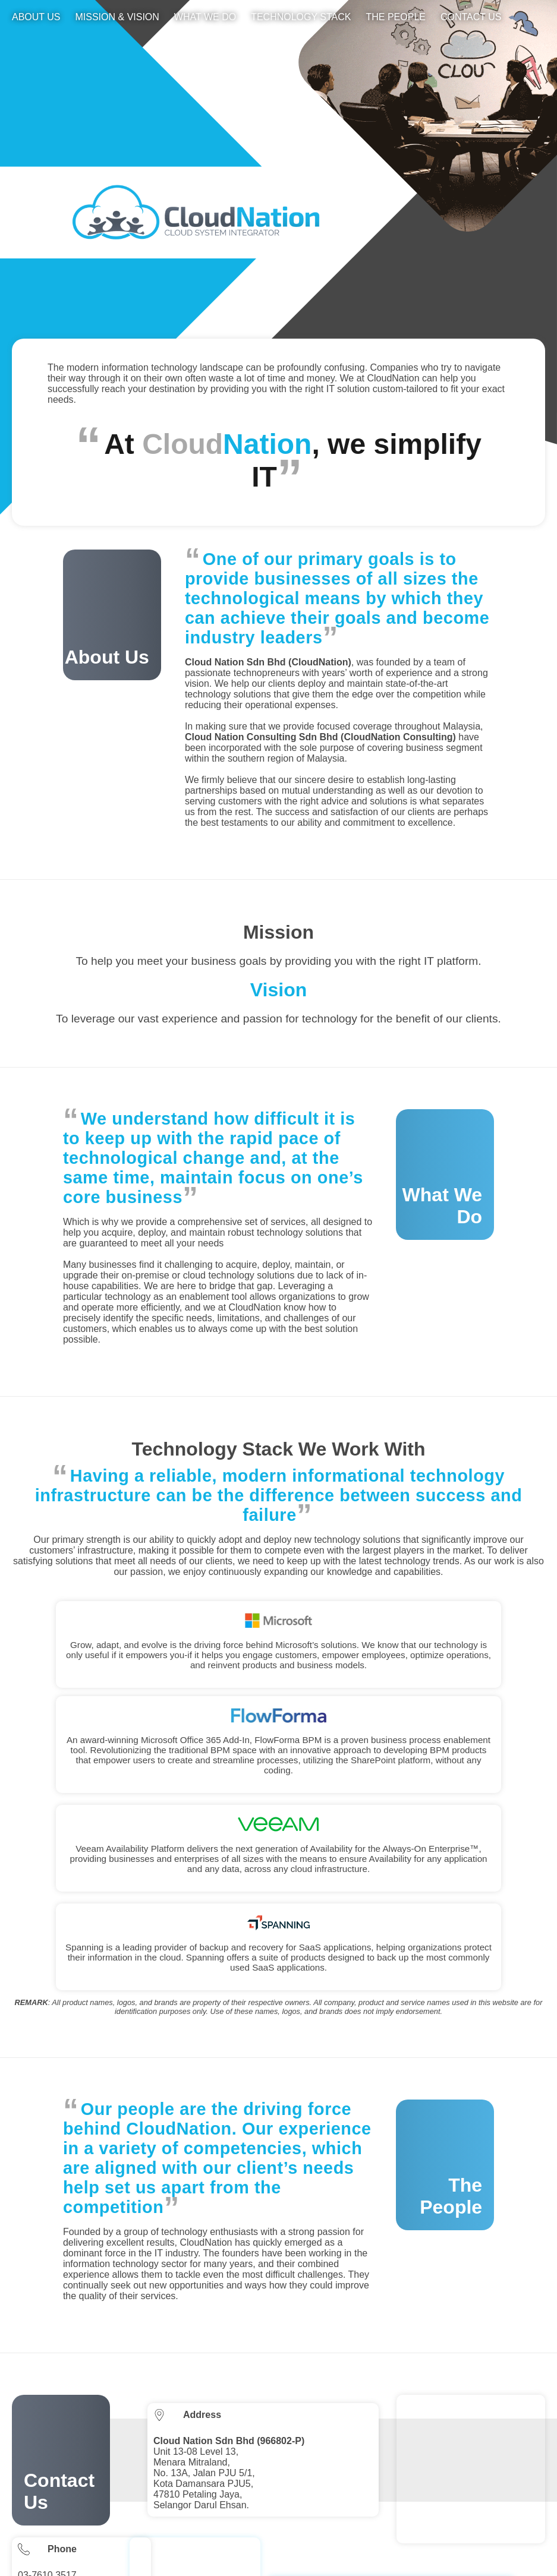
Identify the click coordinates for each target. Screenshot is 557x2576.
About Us (36, 17)
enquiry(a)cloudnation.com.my (81, 2483)
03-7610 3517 (47, 2422)
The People (395, 17)
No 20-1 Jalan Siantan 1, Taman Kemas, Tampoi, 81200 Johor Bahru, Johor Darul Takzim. (396, 2471)
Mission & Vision (117, 17)
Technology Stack (301, 17)
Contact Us (471, 17)
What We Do (205, 17)
